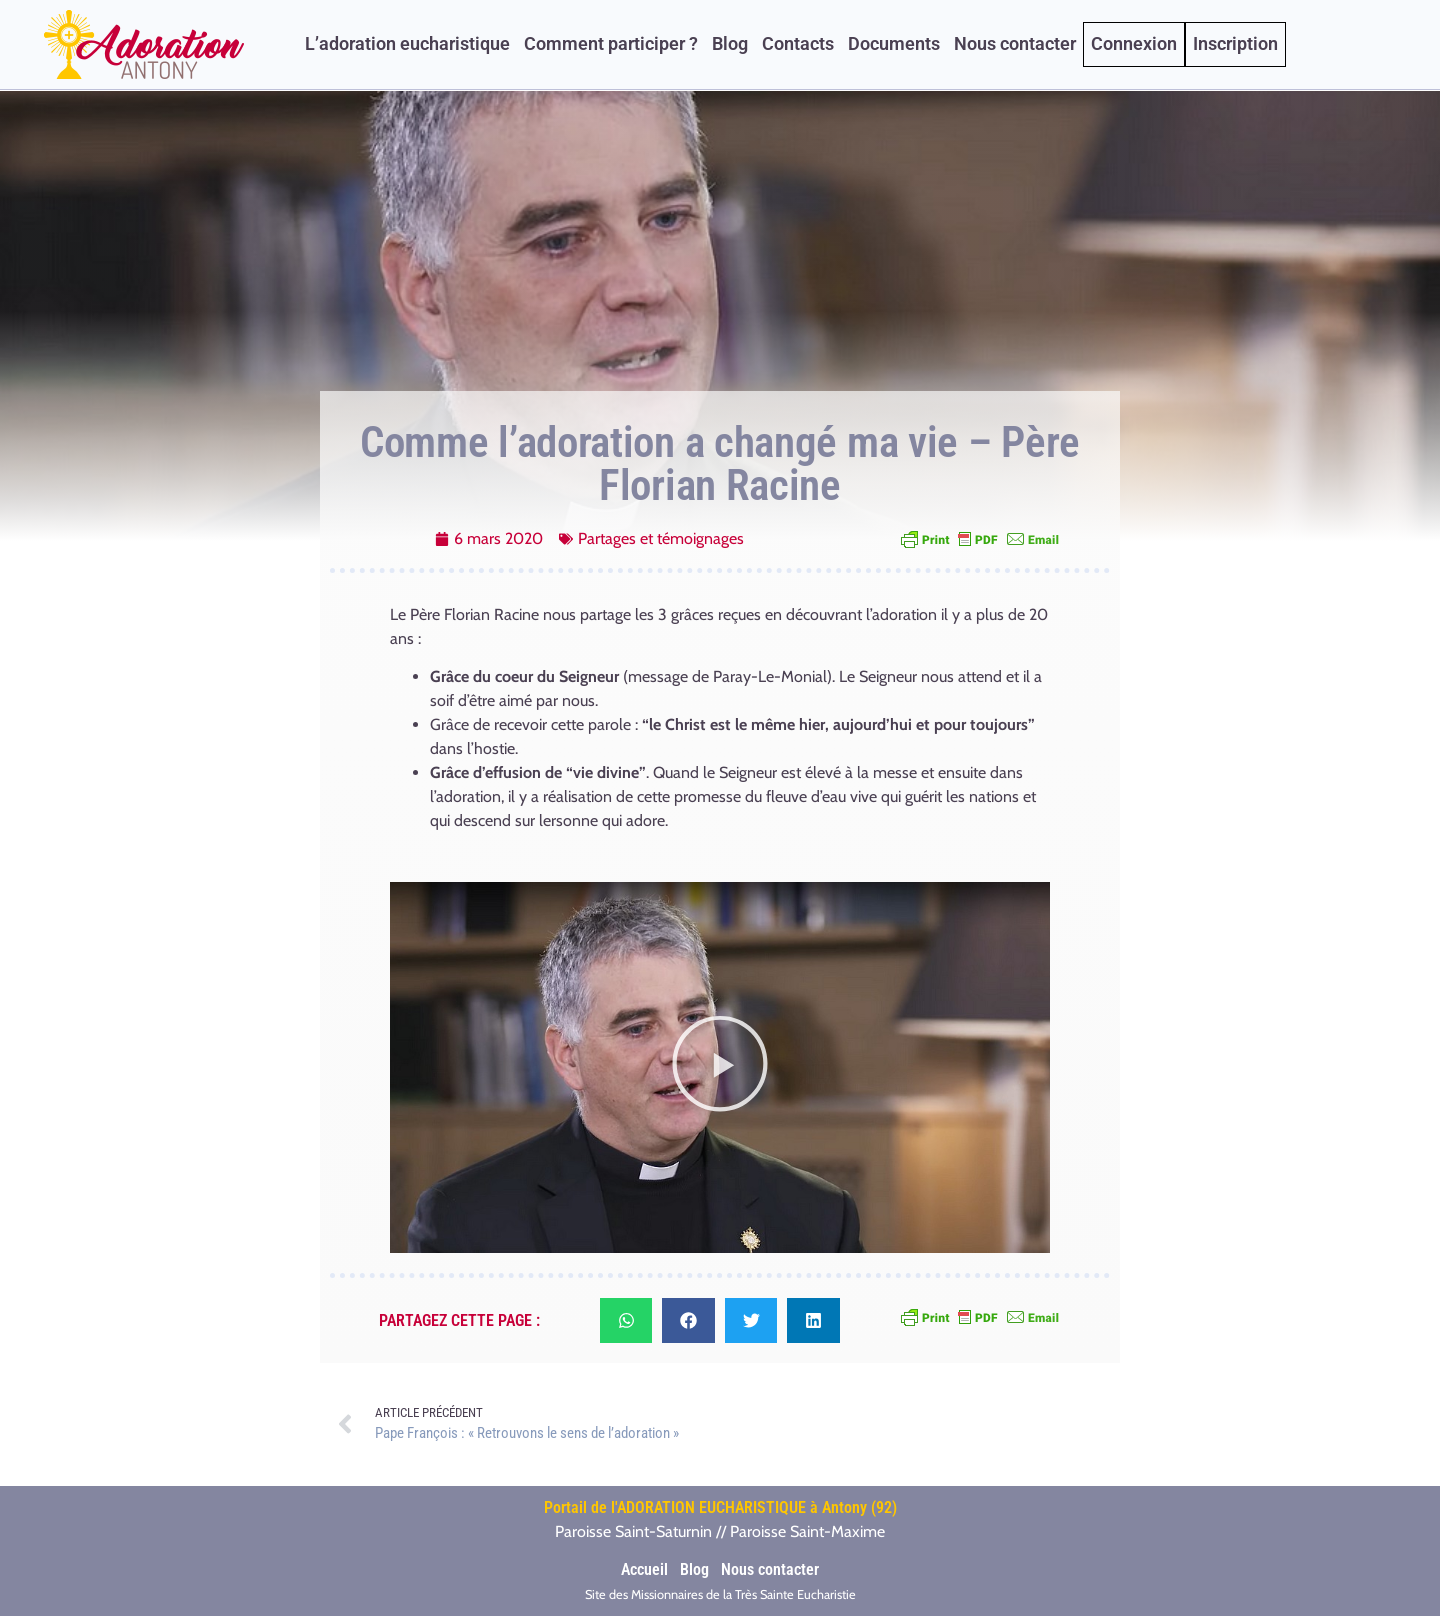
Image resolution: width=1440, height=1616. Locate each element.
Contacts (798, 44)
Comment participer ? (611, 44)
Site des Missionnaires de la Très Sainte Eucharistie (720, 1594)
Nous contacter (1015, 44)
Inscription (1235, 44)
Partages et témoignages (661, 538)
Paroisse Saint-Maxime (807, 1531)
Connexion (1134, 44)
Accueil (644, 1569)
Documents (894, 44)
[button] (720, 1067)
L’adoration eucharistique (407, 44)
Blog (730, 44)
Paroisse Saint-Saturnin (633, 1531)
